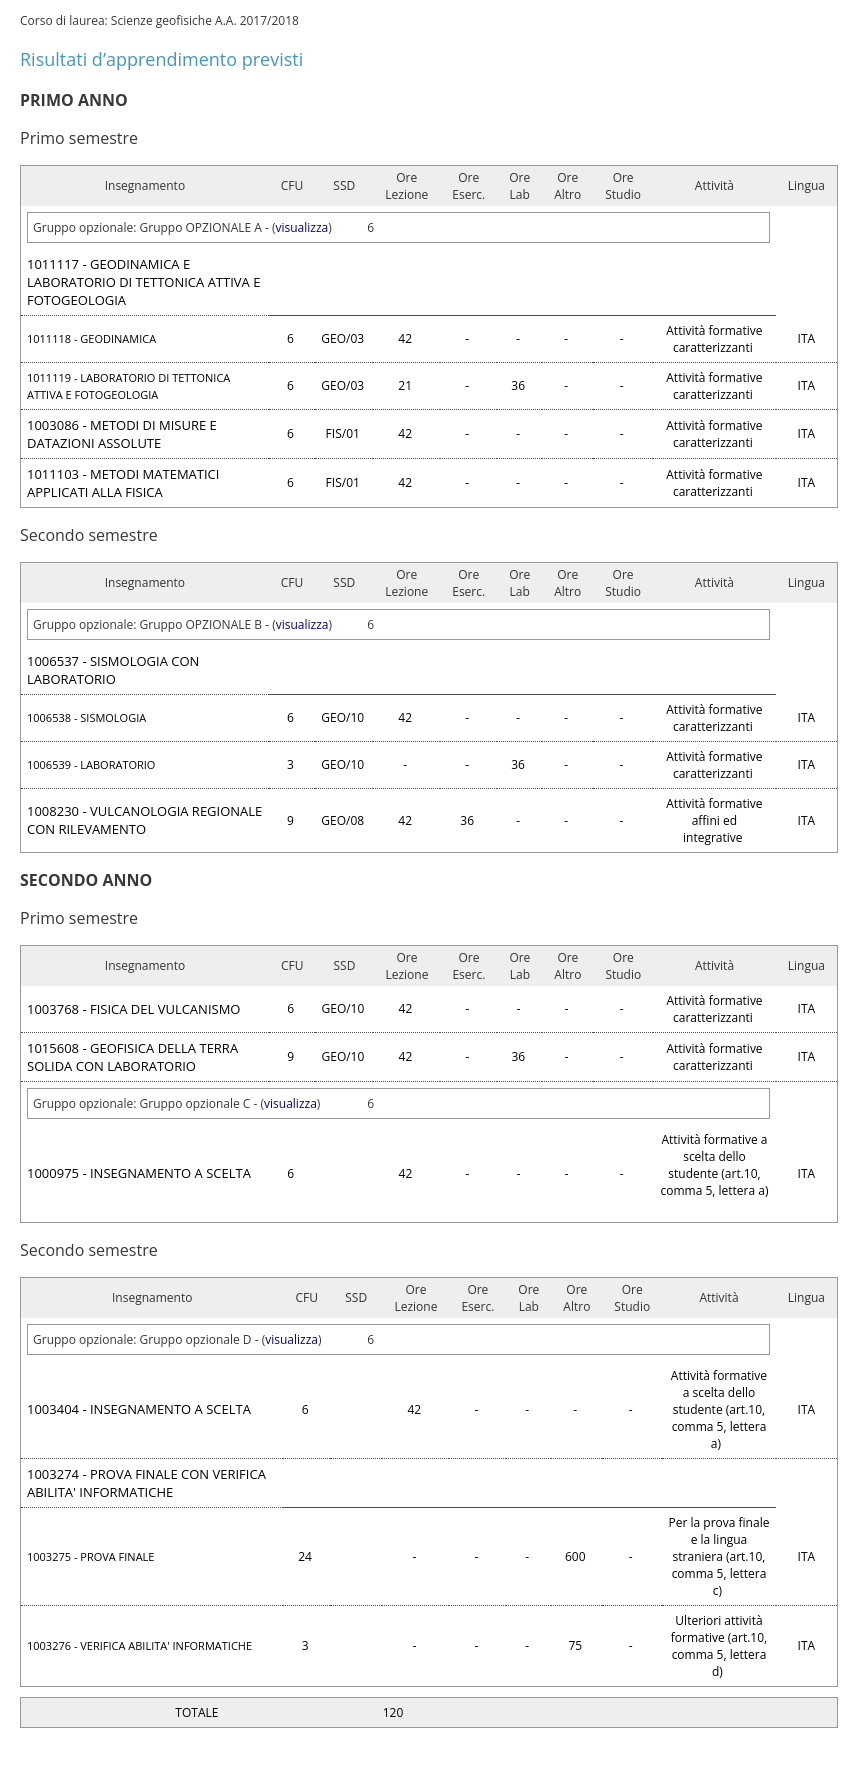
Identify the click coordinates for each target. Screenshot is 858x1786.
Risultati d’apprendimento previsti (161, 59)
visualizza (302, 227)
